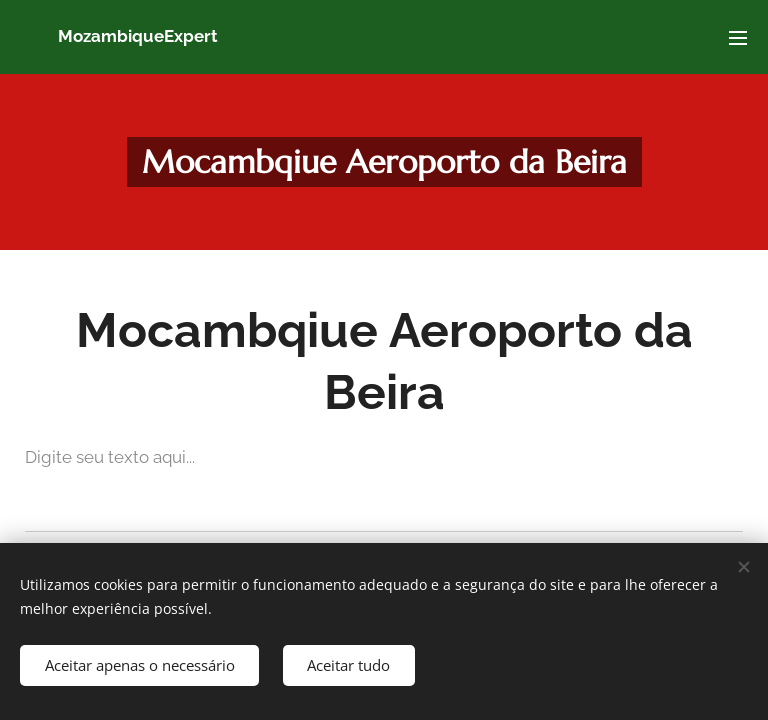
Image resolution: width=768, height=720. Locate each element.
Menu (738, 38)
